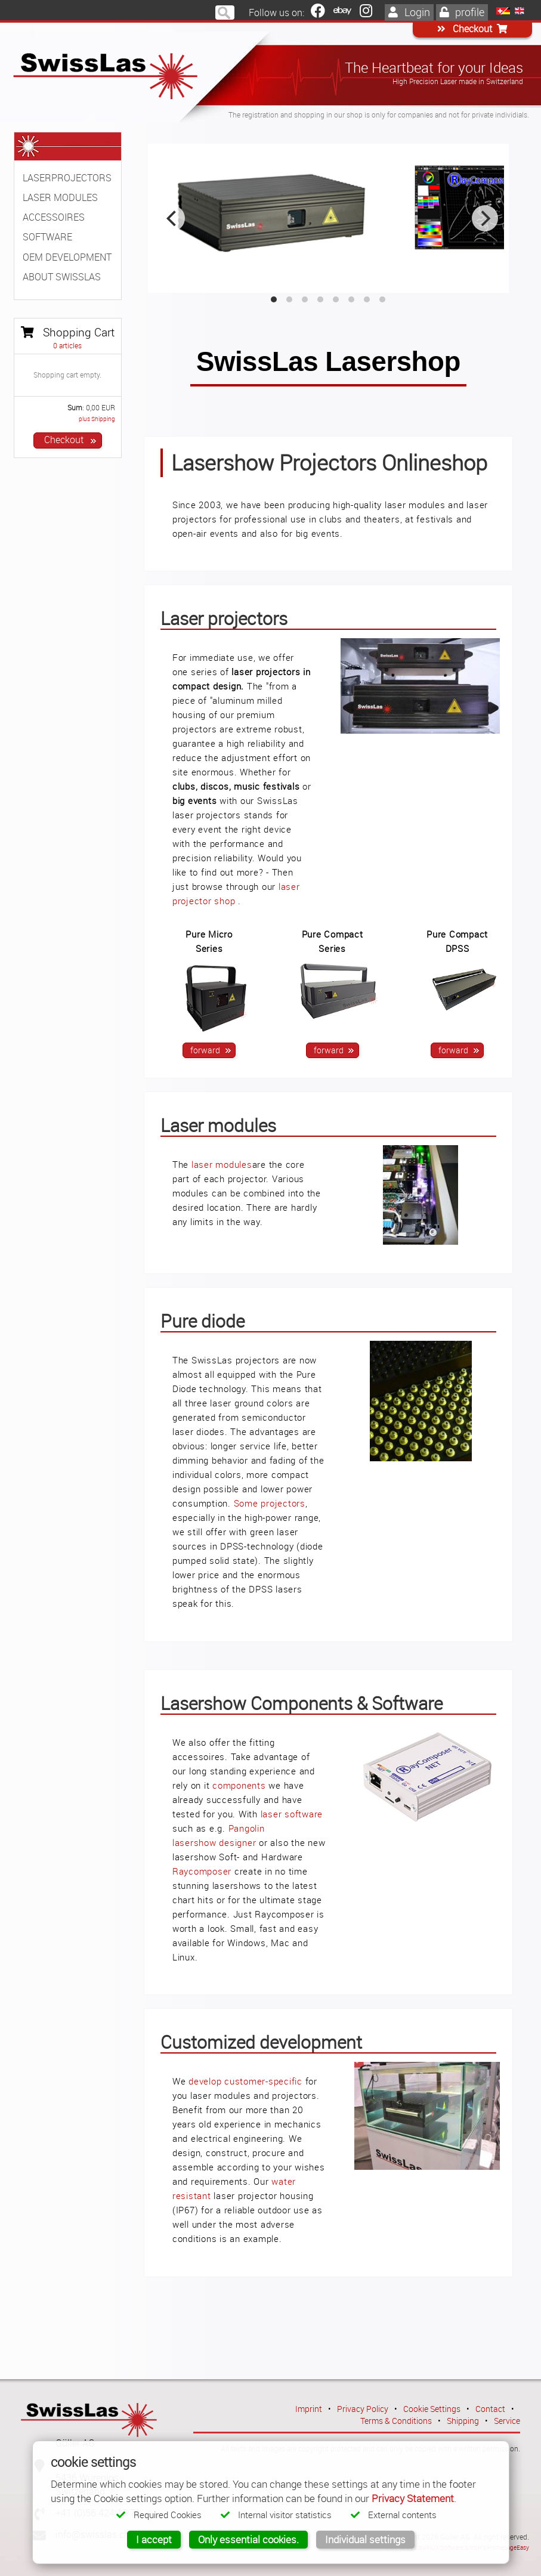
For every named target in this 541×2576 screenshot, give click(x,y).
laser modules (221, 1164)
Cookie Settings (431, 2408)
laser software (292, 1814)
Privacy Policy (362, 2408)
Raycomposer (201, 1871)
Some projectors (269, 1503)
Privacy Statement (413, 2498)
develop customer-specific (245, 2081)
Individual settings (365, 2539)
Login (409, 12)
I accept (154, 2539)
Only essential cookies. (248, 2539)
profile (462, 12)
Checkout (472, 29)
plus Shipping (97, 419)
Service (507, 2420)
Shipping (463, 2420)
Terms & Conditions (396, 2420)
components (239, 1785)
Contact (490, 2408)
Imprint (308, 2408)
